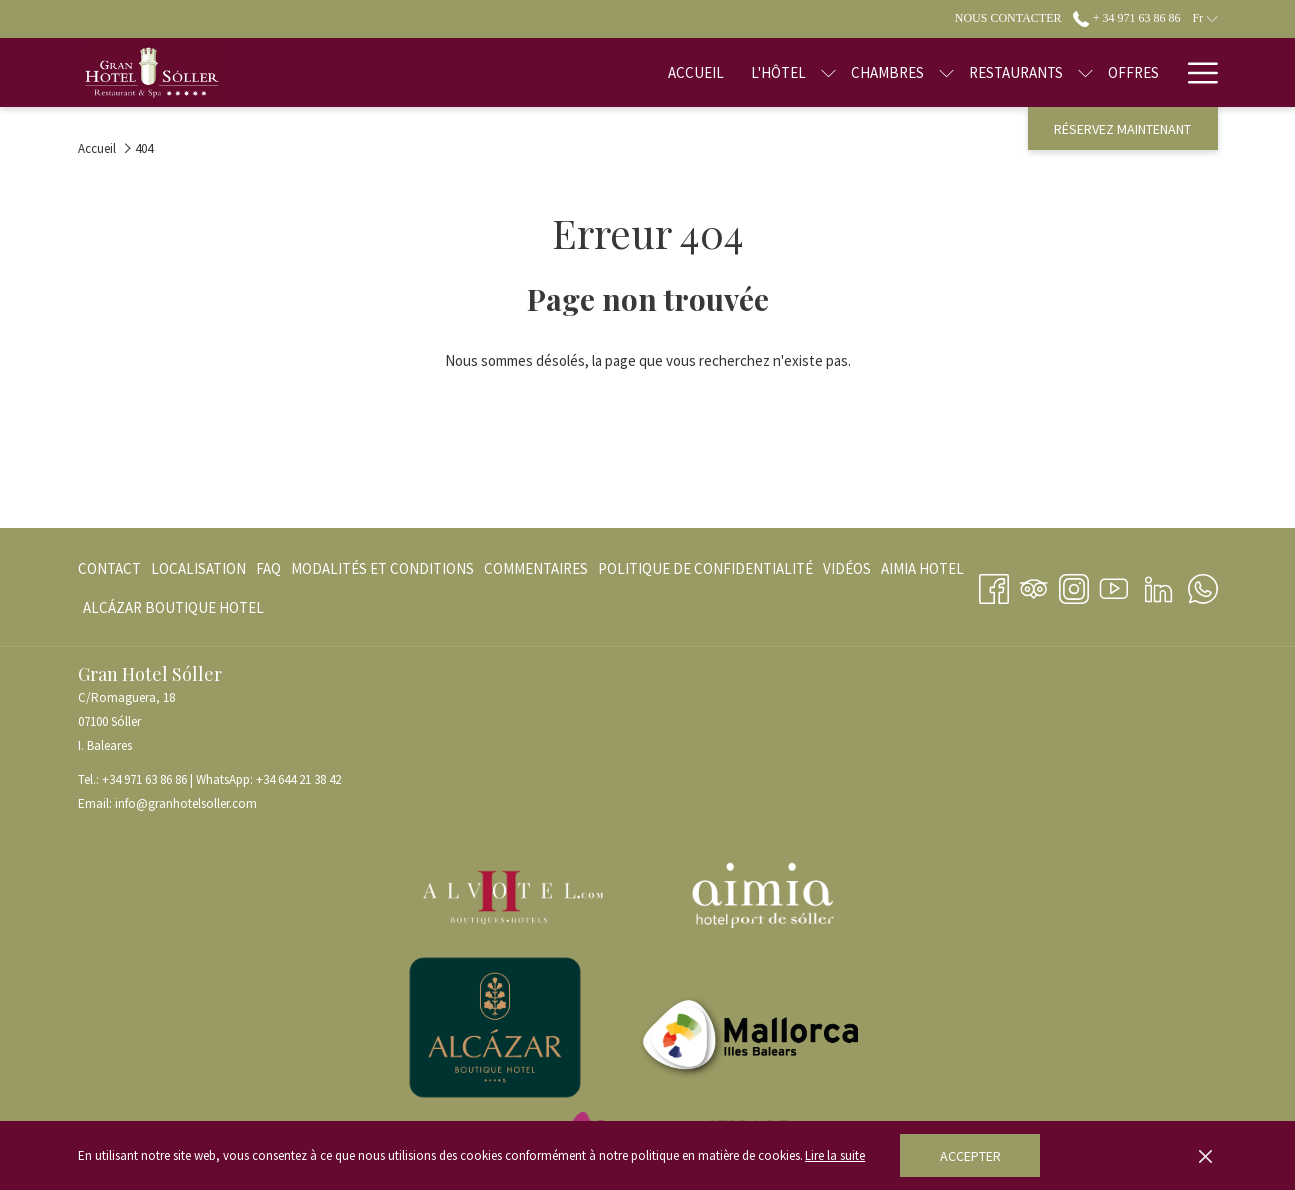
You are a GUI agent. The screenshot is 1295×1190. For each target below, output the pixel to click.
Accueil (97, 148)
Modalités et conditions (382, 568)
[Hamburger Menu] (1195, 72)
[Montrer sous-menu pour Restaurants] (1022, 72)
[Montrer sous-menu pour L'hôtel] (765, 72)
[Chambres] (824, 72)
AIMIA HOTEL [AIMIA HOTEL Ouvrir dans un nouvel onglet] (922, 572)
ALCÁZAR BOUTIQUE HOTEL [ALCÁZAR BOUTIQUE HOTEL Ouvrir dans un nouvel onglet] (173, 611)
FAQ (268, 568)
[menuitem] (112, 568)
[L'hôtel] (714, 72)
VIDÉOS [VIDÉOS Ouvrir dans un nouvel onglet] (847, 572)
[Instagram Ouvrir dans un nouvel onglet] (1074, 585)
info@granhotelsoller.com (186, 803)
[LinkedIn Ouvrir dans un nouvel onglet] (1158, 585)
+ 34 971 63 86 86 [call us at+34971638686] (1126, 18)
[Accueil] (633, 72)
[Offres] (1070, 72)
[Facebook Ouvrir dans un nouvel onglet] (994, 585)
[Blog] (1140, 72)
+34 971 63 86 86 (144, 779)
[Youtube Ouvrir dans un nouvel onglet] (1114, 585)
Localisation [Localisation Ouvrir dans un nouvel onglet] (198, 572)
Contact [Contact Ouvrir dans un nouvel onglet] (109, 572)
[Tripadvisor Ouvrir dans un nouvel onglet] (1034, 585)
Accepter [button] (970, 1156)
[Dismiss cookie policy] (1205, 1156)
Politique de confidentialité (705, 568)
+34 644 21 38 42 (298, 779)
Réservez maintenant (1122, 129)
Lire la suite (835, 1155)
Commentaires (536, 568)
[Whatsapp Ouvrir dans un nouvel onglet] (1203, 585)
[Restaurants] (953, 72)
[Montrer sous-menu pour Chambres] (883, 72)
